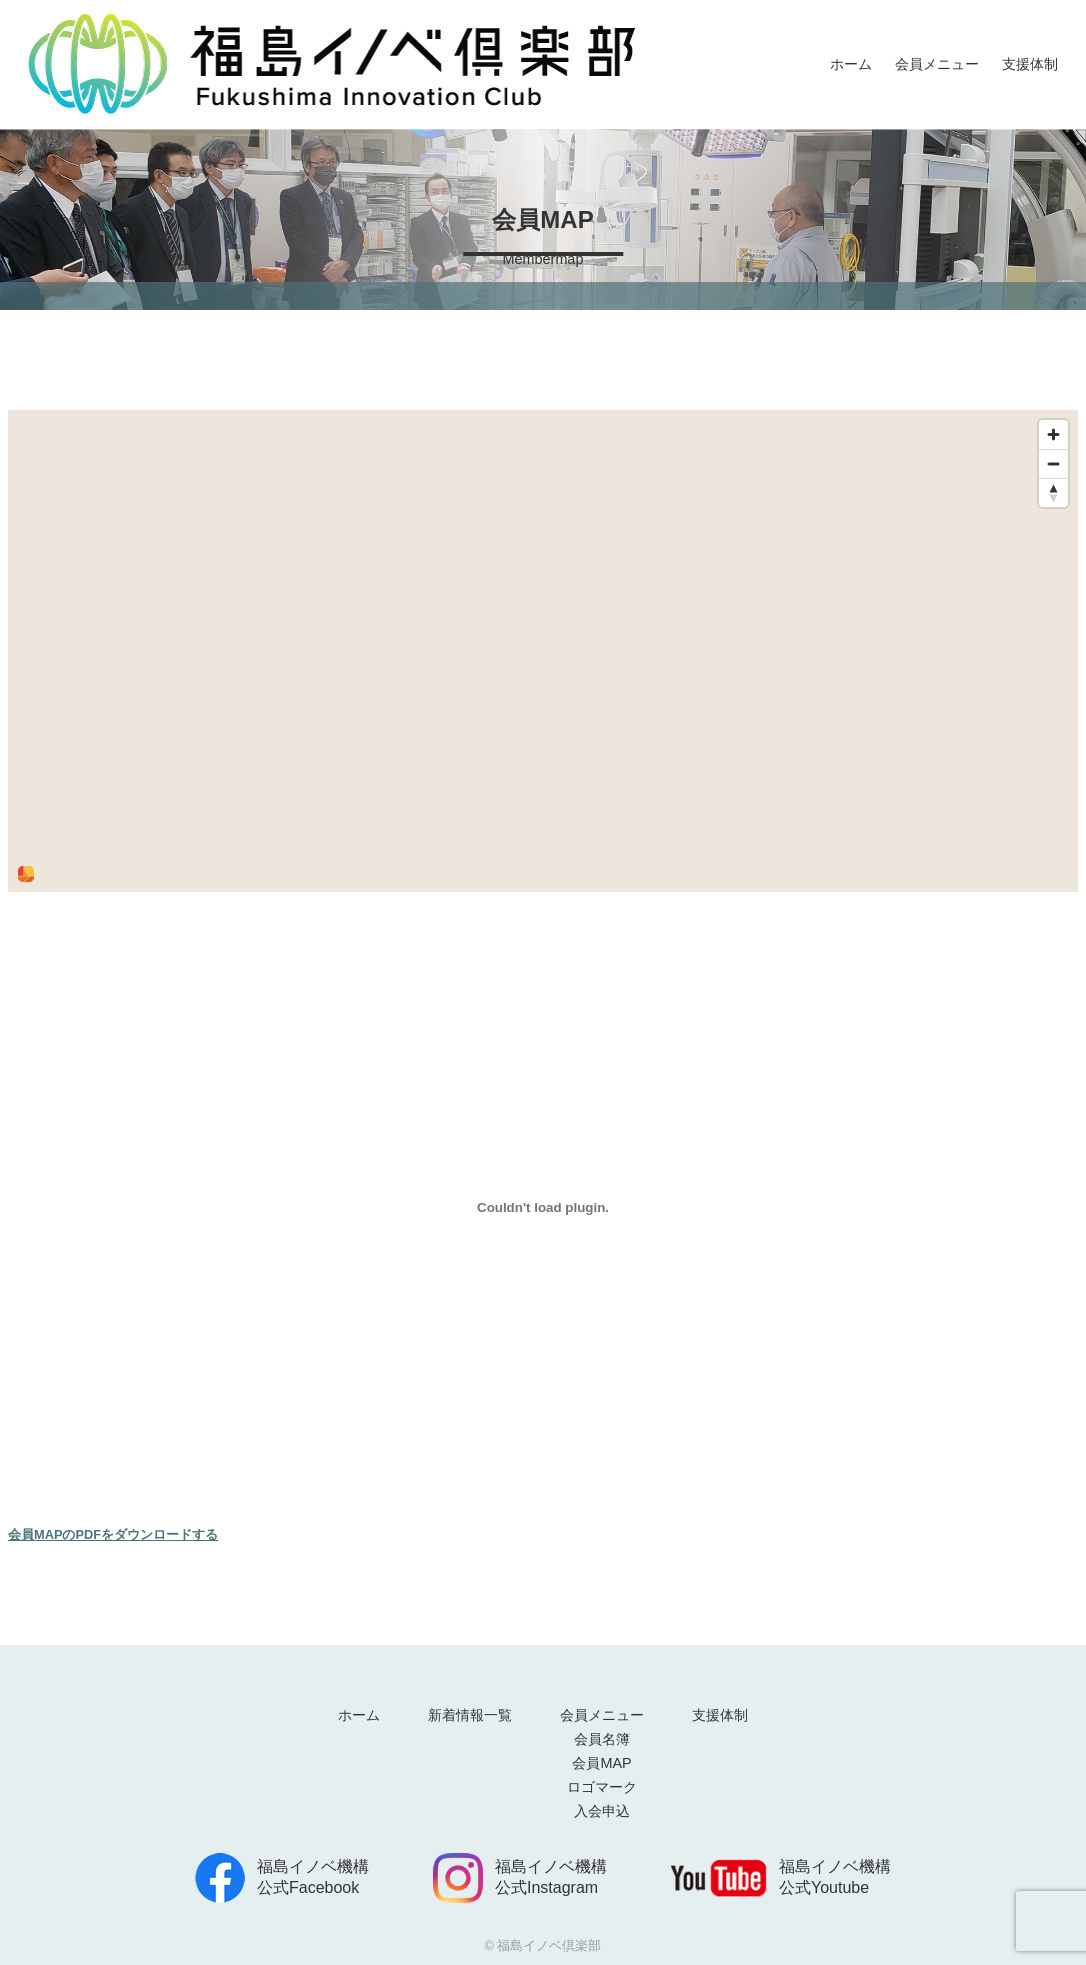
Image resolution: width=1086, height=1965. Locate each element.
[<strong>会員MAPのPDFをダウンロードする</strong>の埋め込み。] (543, 1208)
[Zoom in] (1053, 434)
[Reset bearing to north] (1053, 492)
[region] (543, 651)
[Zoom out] (1053, 463)
